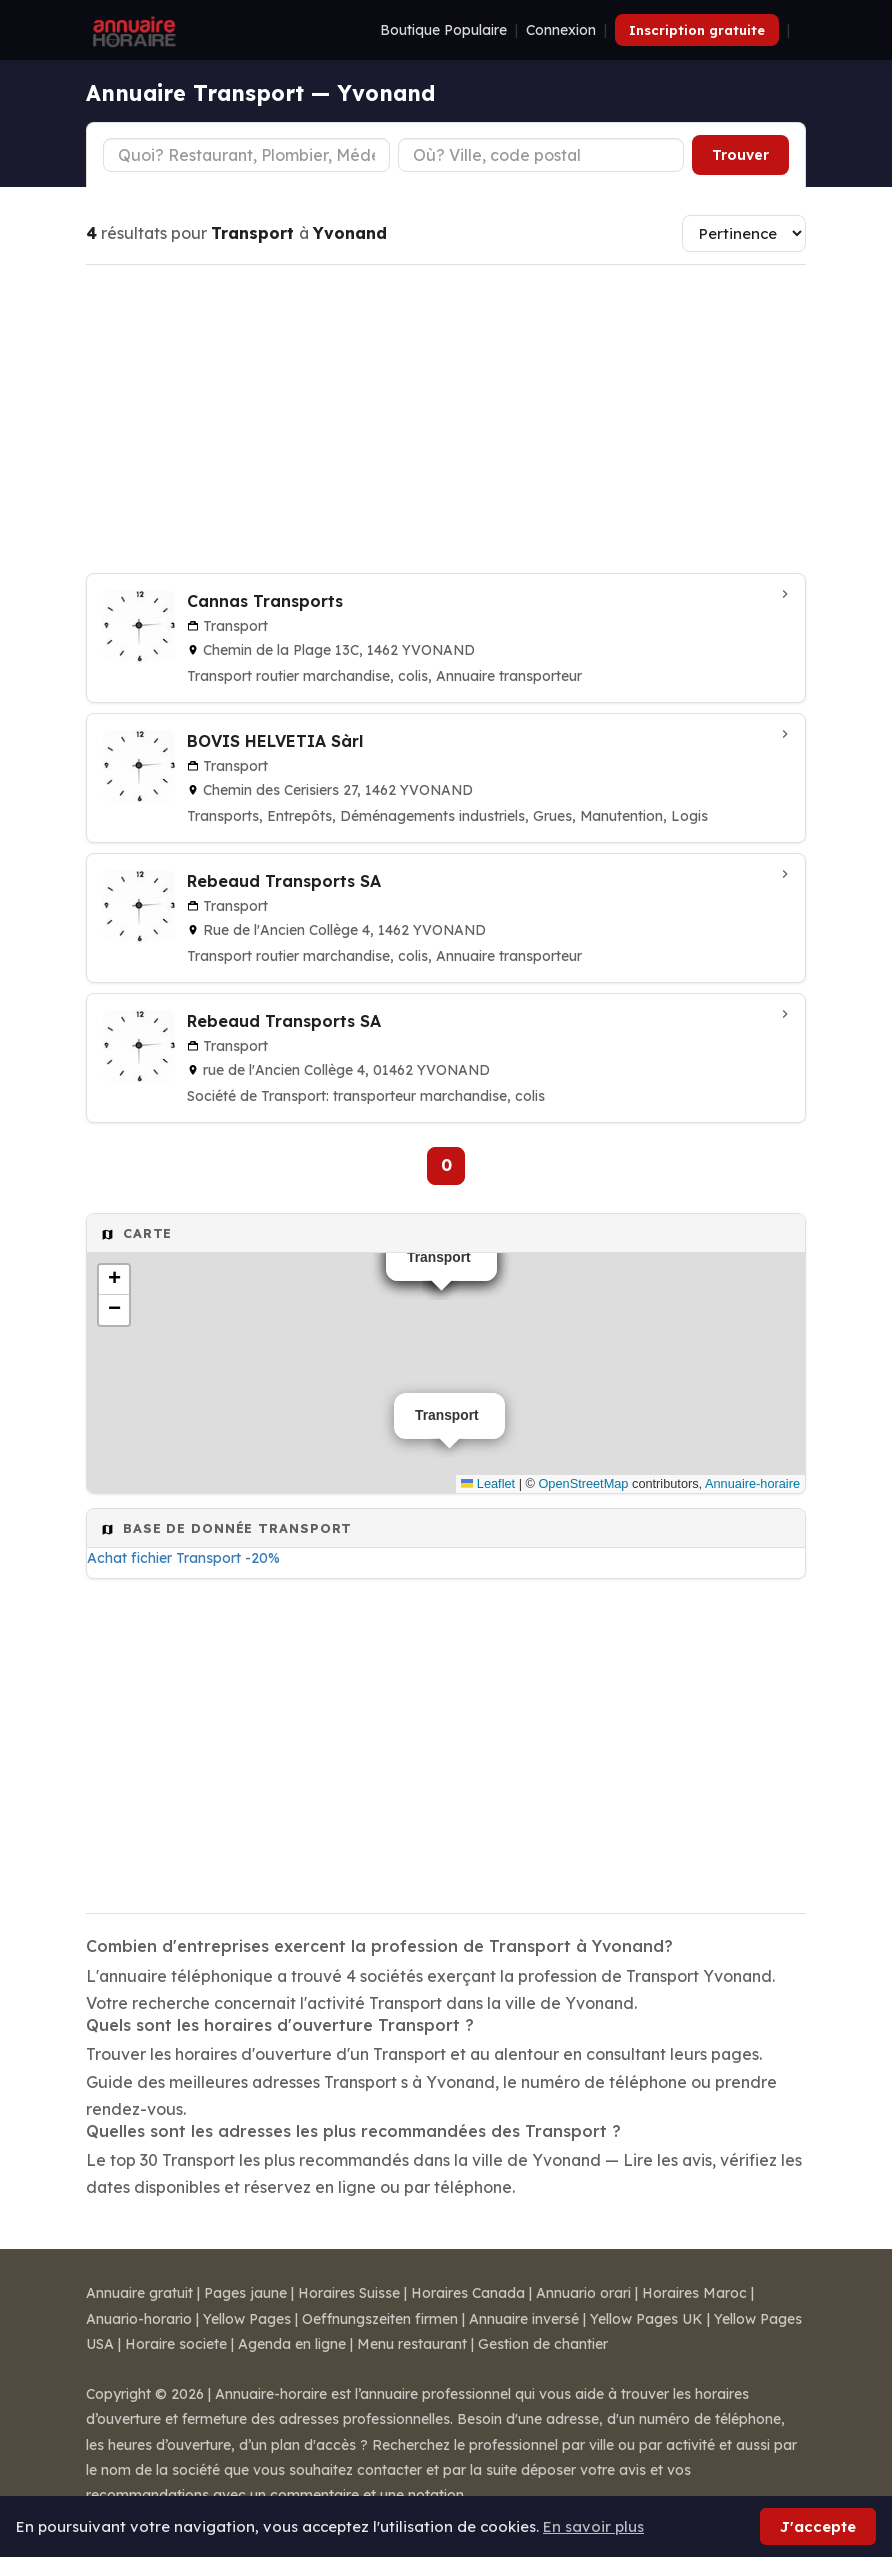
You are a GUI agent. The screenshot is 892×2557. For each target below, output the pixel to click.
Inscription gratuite (697, 30)
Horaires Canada (468, 2293)
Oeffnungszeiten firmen (380, 2319)
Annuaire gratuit (139, 2293)
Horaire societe (176, 2344)
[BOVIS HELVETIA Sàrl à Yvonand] (446, 778)
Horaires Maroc (694, 2293)
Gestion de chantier (543, 2344)
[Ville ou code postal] (541, 155)
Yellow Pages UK (646, 2319)
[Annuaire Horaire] (132, 30)
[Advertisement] (446, 419)
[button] (114, 1280)
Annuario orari (583, 2293)
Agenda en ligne (292, 2344)
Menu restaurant (412, 2344)
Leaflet (488, 1483)
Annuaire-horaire (752, 1483)
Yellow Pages (247, 2319)
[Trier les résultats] (744, 233)
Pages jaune (245, 2293)
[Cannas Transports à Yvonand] (446, 638)
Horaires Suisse (349, 2293)
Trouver (740, 155)
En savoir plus (593, 2526)
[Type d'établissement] (246, 155)
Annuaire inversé (524, 2319)
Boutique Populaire (443, 30)
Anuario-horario (139, 2319)
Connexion (561, 30)
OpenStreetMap (583, 1483)
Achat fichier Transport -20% (183, 1558)
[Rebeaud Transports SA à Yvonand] (446, 918)
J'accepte (818, 2526)
